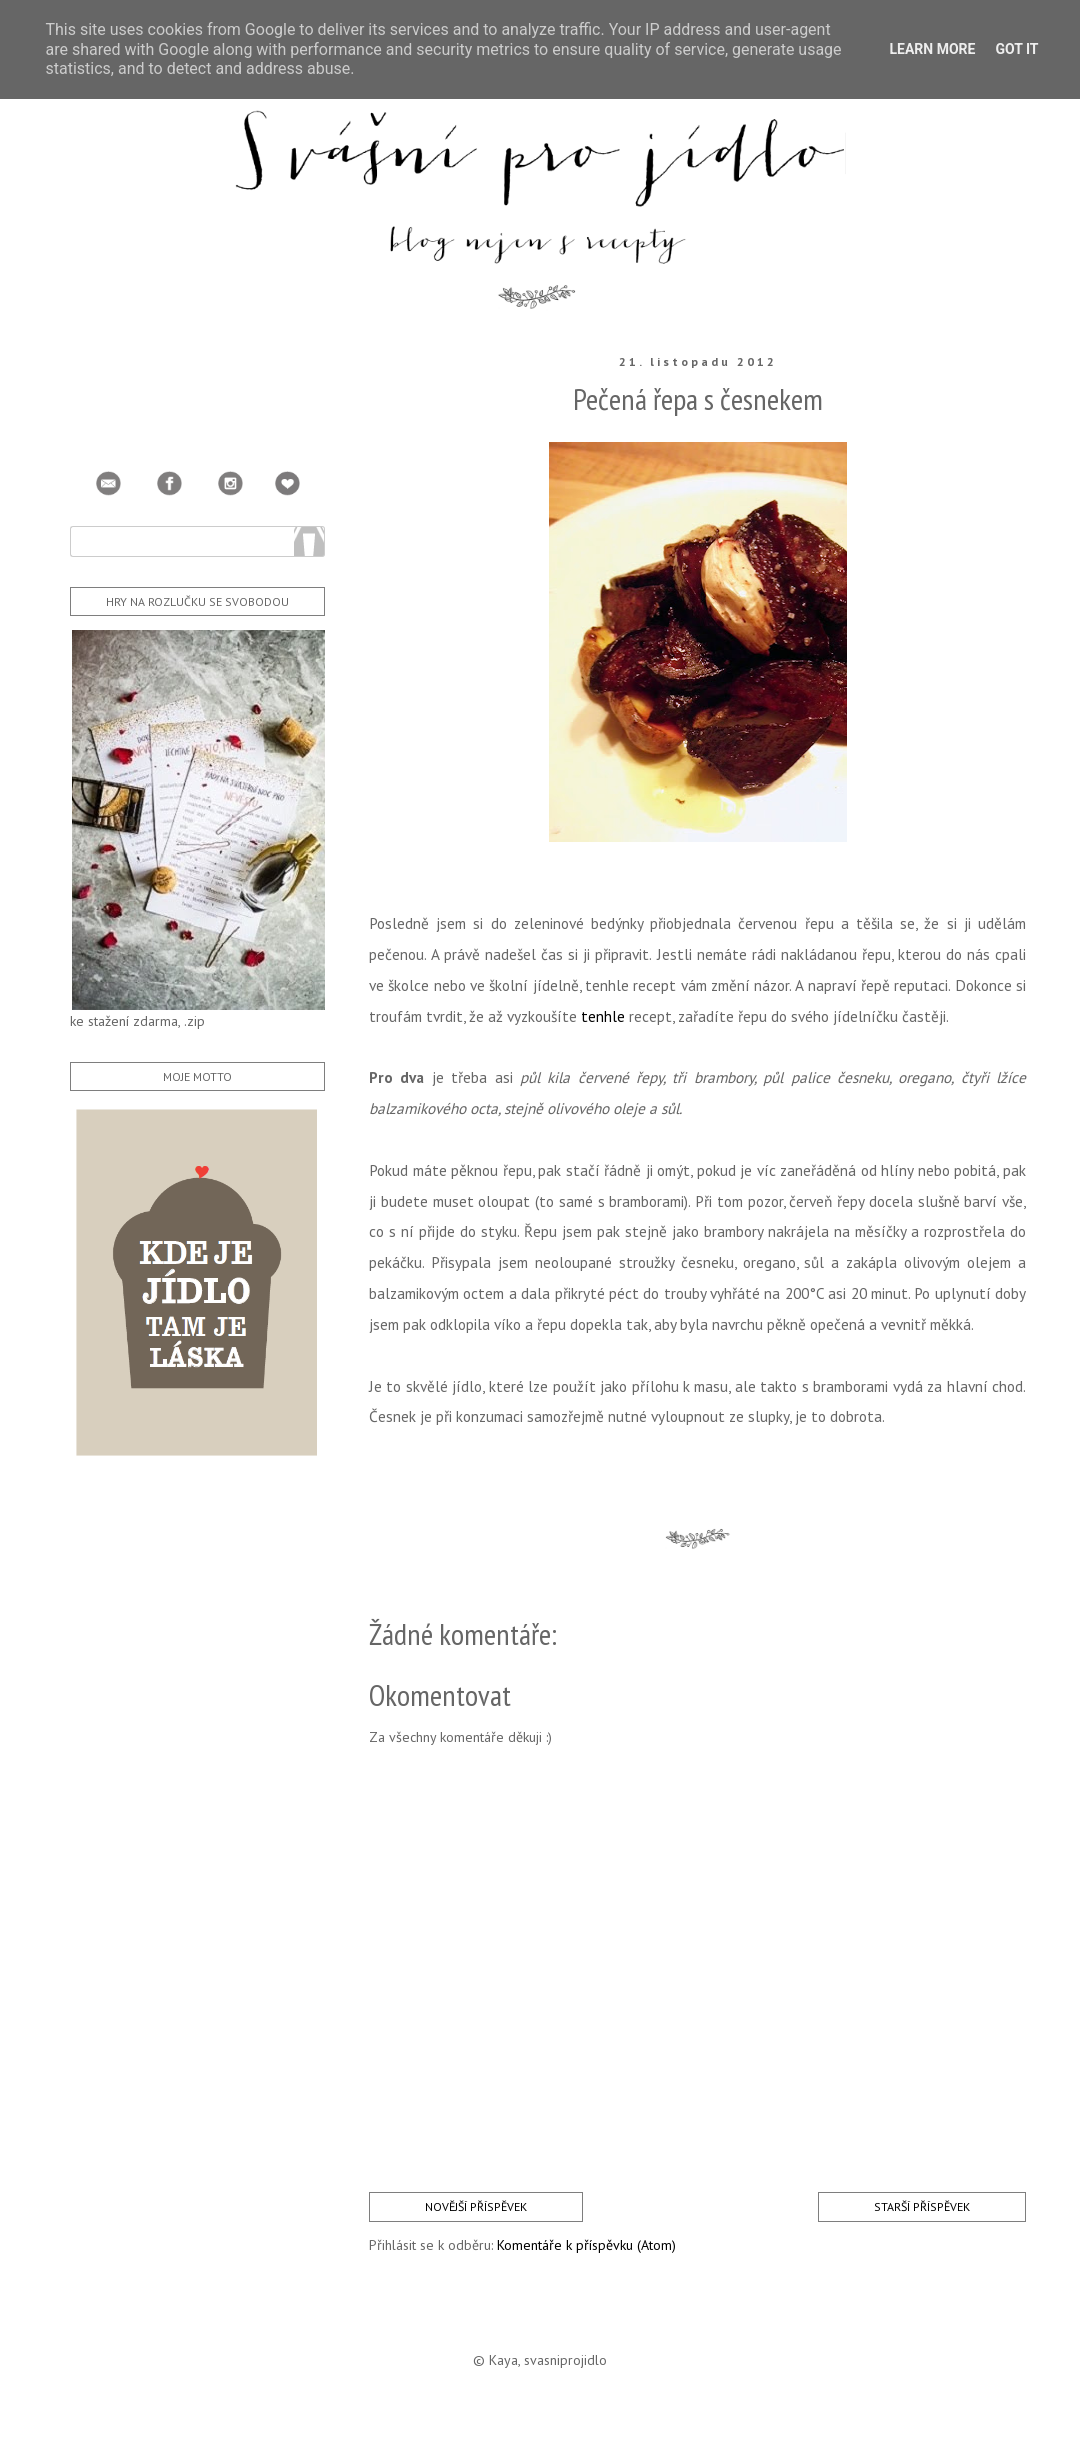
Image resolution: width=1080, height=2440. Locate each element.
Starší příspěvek (922, 2206)
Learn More (932, 49)
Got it (1016, 49)
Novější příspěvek (476, 2206)
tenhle (603, 1016)
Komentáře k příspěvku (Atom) (586, 2245)
